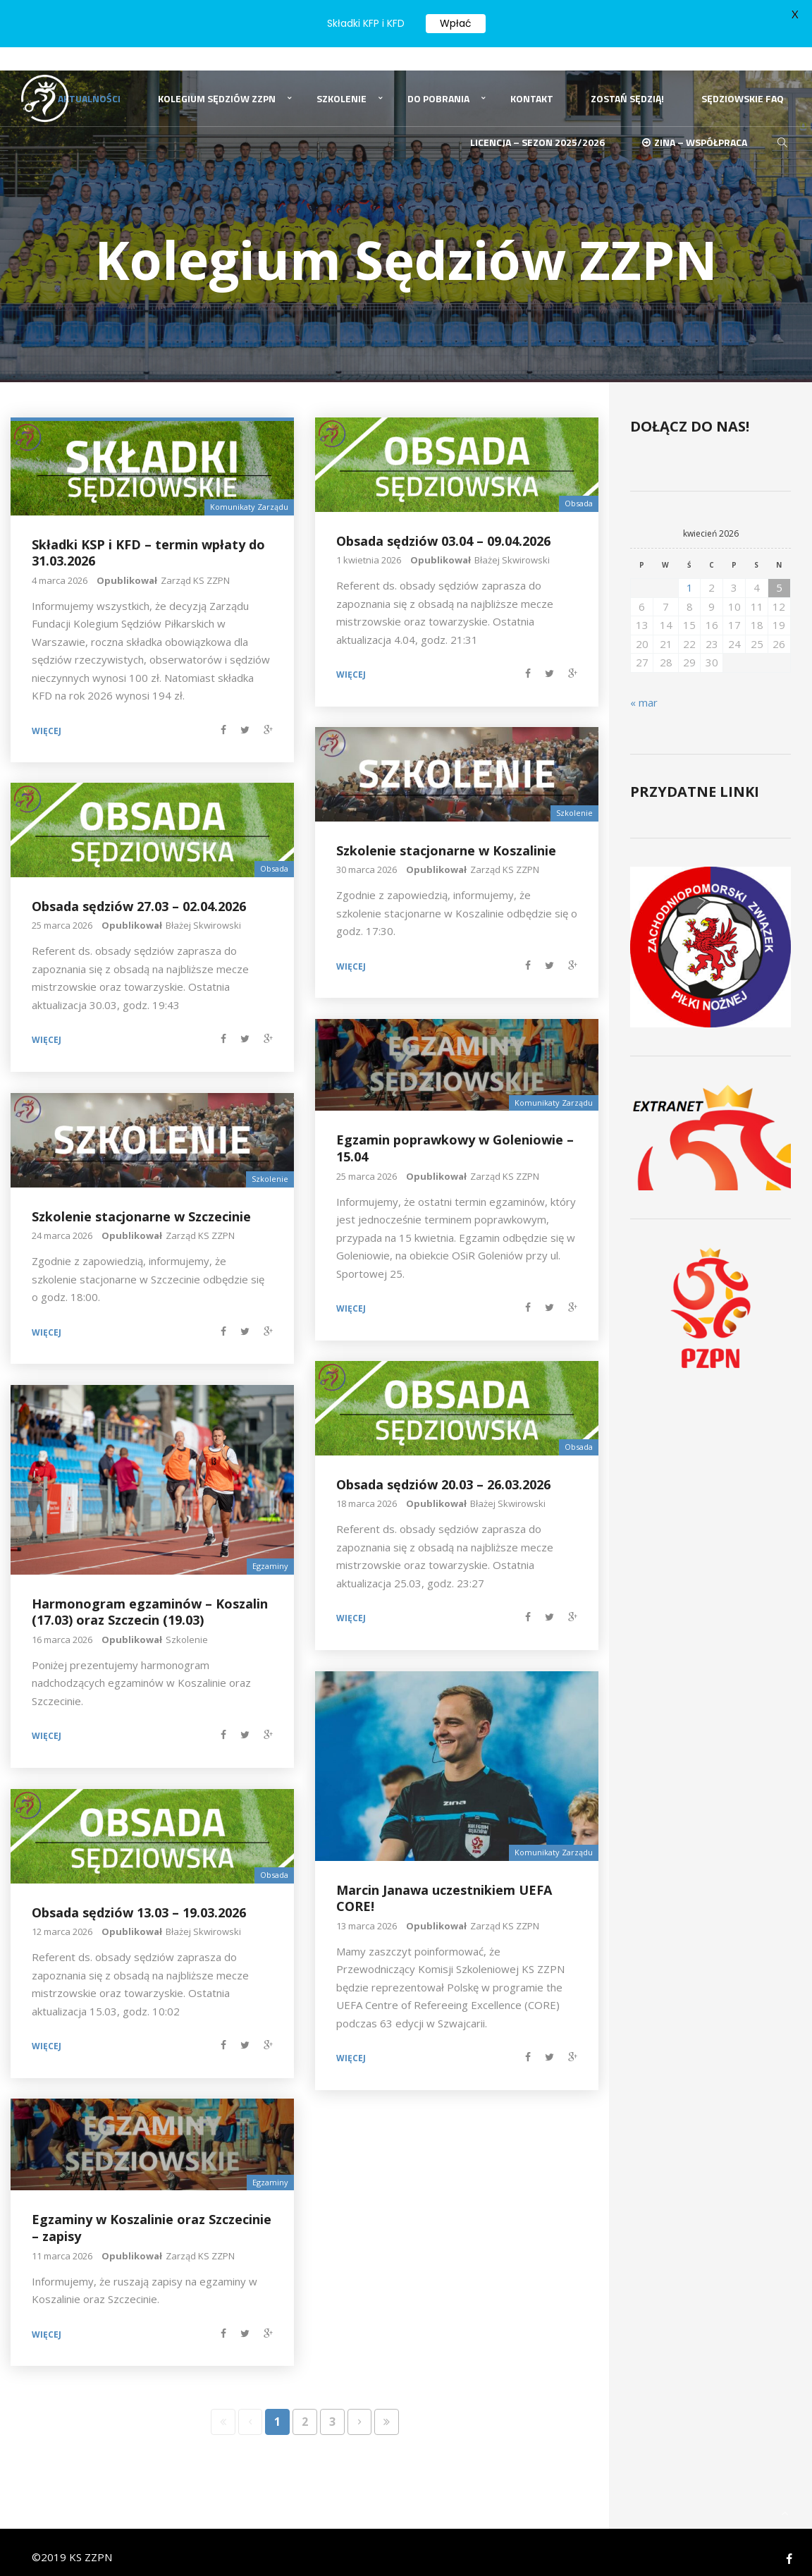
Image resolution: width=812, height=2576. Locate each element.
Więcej (46, 717)
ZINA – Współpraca (694, 129)
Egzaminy (270, 1551)
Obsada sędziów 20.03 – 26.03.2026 (443, 1469)
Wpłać (456, 23)
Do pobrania (438, 80)
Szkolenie (341, 80)
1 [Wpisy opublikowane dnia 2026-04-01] (690, 573)
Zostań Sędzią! (627, 80)
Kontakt (531, 80)
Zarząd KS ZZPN (195, 566)
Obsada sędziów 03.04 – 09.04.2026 (443, 526)
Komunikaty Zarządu (249, 492)
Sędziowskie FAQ (742, 80)
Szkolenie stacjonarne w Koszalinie (446, 835)
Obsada (579, 489)
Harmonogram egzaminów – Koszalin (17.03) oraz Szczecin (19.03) (150, 1597)
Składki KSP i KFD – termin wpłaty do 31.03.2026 (148, 537)
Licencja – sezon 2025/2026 (537, 129)
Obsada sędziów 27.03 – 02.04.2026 (139, 891)
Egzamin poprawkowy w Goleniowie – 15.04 (455, 1133)
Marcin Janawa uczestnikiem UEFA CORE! (444, 1883)
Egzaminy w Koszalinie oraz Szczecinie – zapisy (151, 2213)
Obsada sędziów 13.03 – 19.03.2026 (139, 1897)
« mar (644, 688)
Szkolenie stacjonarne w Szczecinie (141, 1201)
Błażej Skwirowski (512, 545)
